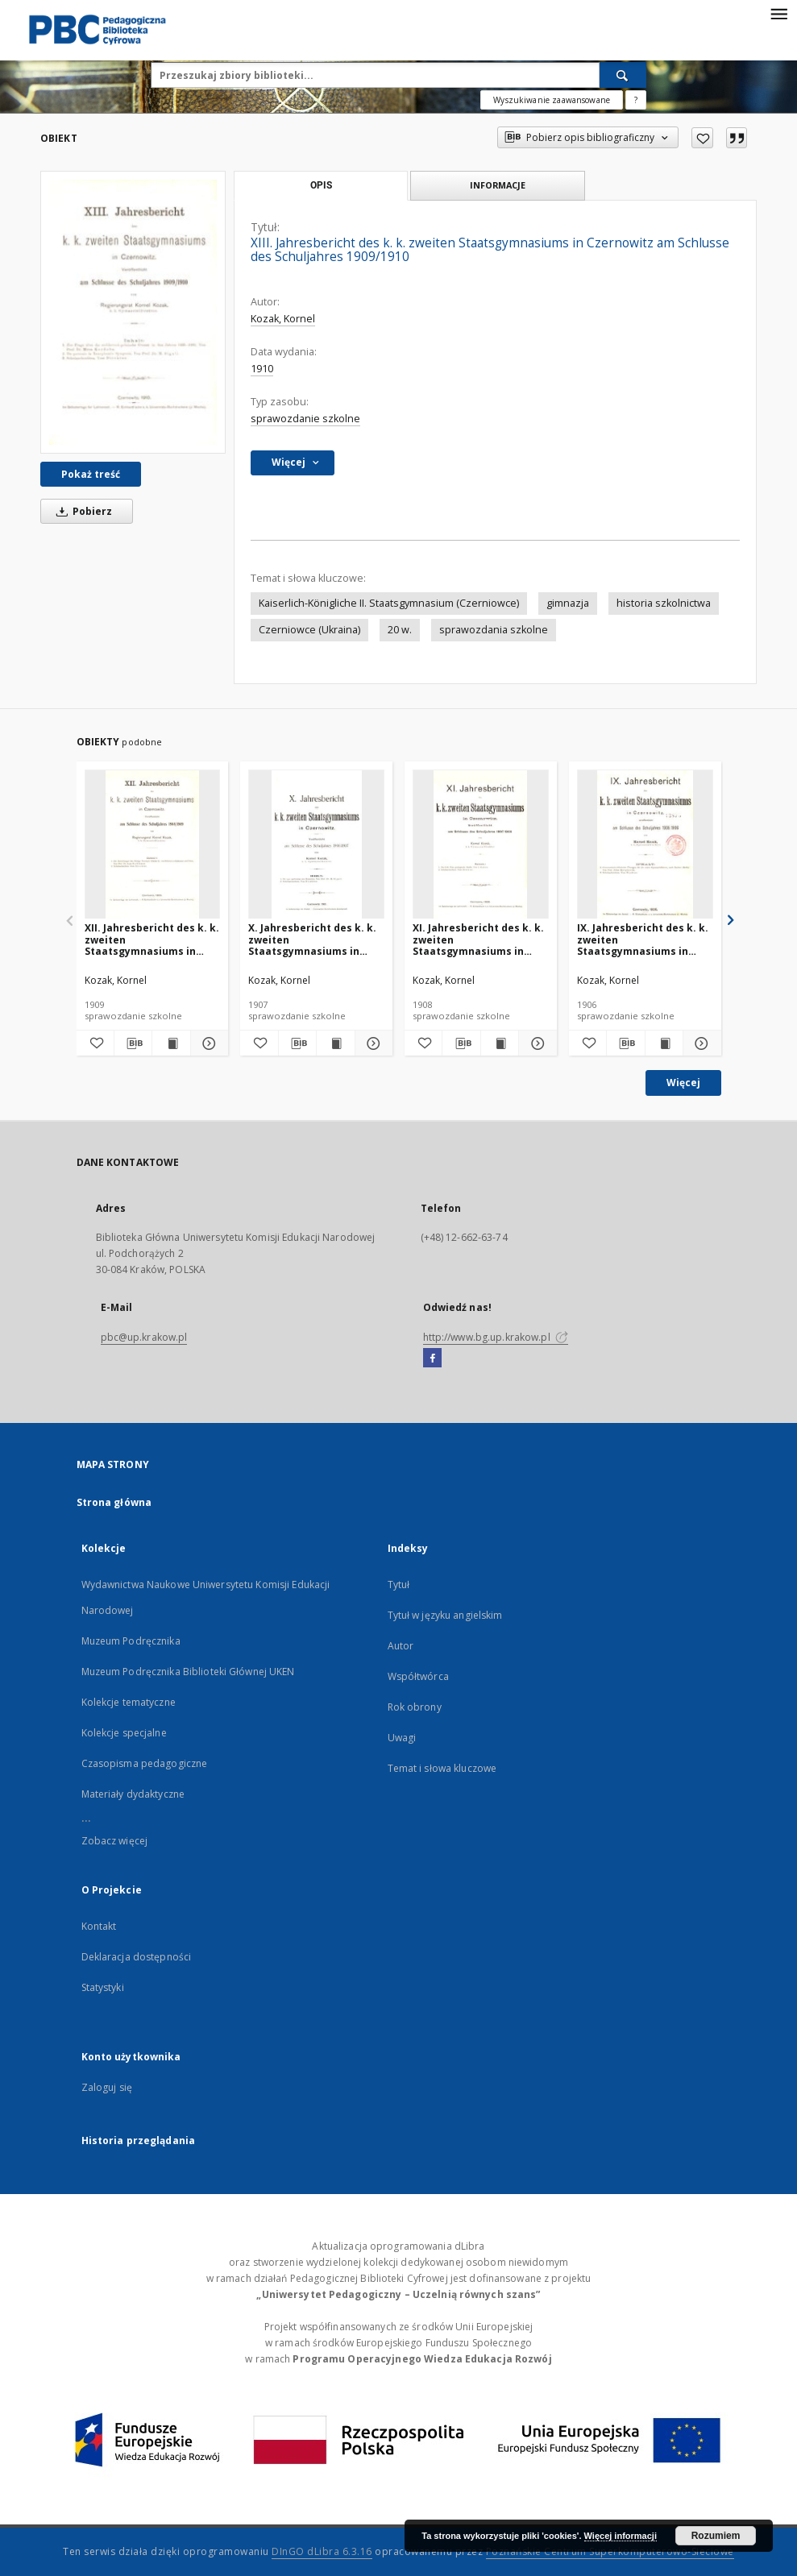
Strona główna (114, 1502)
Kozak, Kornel (283, 319)
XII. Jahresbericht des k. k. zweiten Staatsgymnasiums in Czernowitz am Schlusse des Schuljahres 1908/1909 (152, 939)
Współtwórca (418, 1676)
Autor (401, 1646)
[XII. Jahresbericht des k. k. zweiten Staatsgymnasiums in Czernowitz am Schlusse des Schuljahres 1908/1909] (152, 844)
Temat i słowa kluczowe (442, 1768)
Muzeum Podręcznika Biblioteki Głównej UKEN (188, 1671)
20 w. (400, 630)
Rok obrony (415, 1707)
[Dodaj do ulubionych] (702, 137)
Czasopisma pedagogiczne (144, 1763)
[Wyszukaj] (623, 75)
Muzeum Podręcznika (131, 1641)
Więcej (683, 1082)
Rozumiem (716, 2535)
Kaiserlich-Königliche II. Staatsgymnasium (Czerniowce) (389, 603)
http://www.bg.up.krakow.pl (495, 1337)
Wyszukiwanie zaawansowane (551, 100)
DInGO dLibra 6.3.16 (322, 2551)
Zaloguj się (107, 2087)
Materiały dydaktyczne (133, 1794)
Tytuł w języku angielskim (445, 1615)
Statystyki (102, 1987)
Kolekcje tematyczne (128, 1702)
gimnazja (567, 603)
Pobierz (81, 511)
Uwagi (402, 1737)
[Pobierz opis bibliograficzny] (133, 1043)
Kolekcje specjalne (124, 1733)
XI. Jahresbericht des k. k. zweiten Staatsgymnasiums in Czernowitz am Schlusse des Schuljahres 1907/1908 (479, 939)
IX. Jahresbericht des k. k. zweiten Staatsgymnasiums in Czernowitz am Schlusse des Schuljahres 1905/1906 (643, 939)
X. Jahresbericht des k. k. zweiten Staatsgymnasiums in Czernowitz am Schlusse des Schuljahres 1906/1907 (314, 939)
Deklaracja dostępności (136, 1957)
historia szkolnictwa (663, 603)
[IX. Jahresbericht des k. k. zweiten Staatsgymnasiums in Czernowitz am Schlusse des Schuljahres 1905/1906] (645, 844)
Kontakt (99, 1926)
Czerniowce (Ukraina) (309, 630)
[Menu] (778, 13)
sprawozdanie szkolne (305, 418)
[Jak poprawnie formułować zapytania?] (635, 100)
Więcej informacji (620, 2536)
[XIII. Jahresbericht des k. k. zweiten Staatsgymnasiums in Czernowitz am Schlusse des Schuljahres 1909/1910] (133, 312)
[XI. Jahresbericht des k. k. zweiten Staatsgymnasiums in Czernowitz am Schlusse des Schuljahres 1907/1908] (480, 844)
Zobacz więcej (114, 1841)
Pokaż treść (90, 474)
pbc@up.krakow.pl (144, 1337)
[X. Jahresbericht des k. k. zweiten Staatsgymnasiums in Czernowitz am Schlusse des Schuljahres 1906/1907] (316, 844)
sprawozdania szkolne (493, 630)
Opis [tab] (321, 185)
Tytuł (399, 1584)
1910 (262, 368)
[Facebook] (432, 1358)
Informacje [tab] (497, 185)
